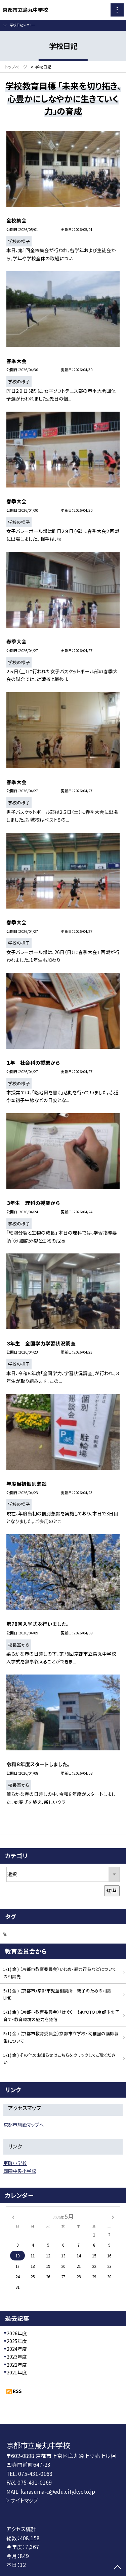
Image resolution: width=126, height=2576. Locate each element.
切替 (112, 1890)
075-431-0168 (35, 2473)
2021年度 (17, 2372)
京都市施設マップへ (23, 2124)
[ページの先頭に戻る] (117, 2568)
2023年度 (17, 2356)
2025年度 (17, 2341)
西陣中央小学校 (19, 2170)
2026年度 (17, 2333)
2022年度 (17, 2364)
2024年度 (17, 2348)
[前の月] (13, 2216)
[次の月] (113, 2216)
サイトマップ (24, 2500)
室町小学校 (15, 2163)
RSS (17, 2391)
